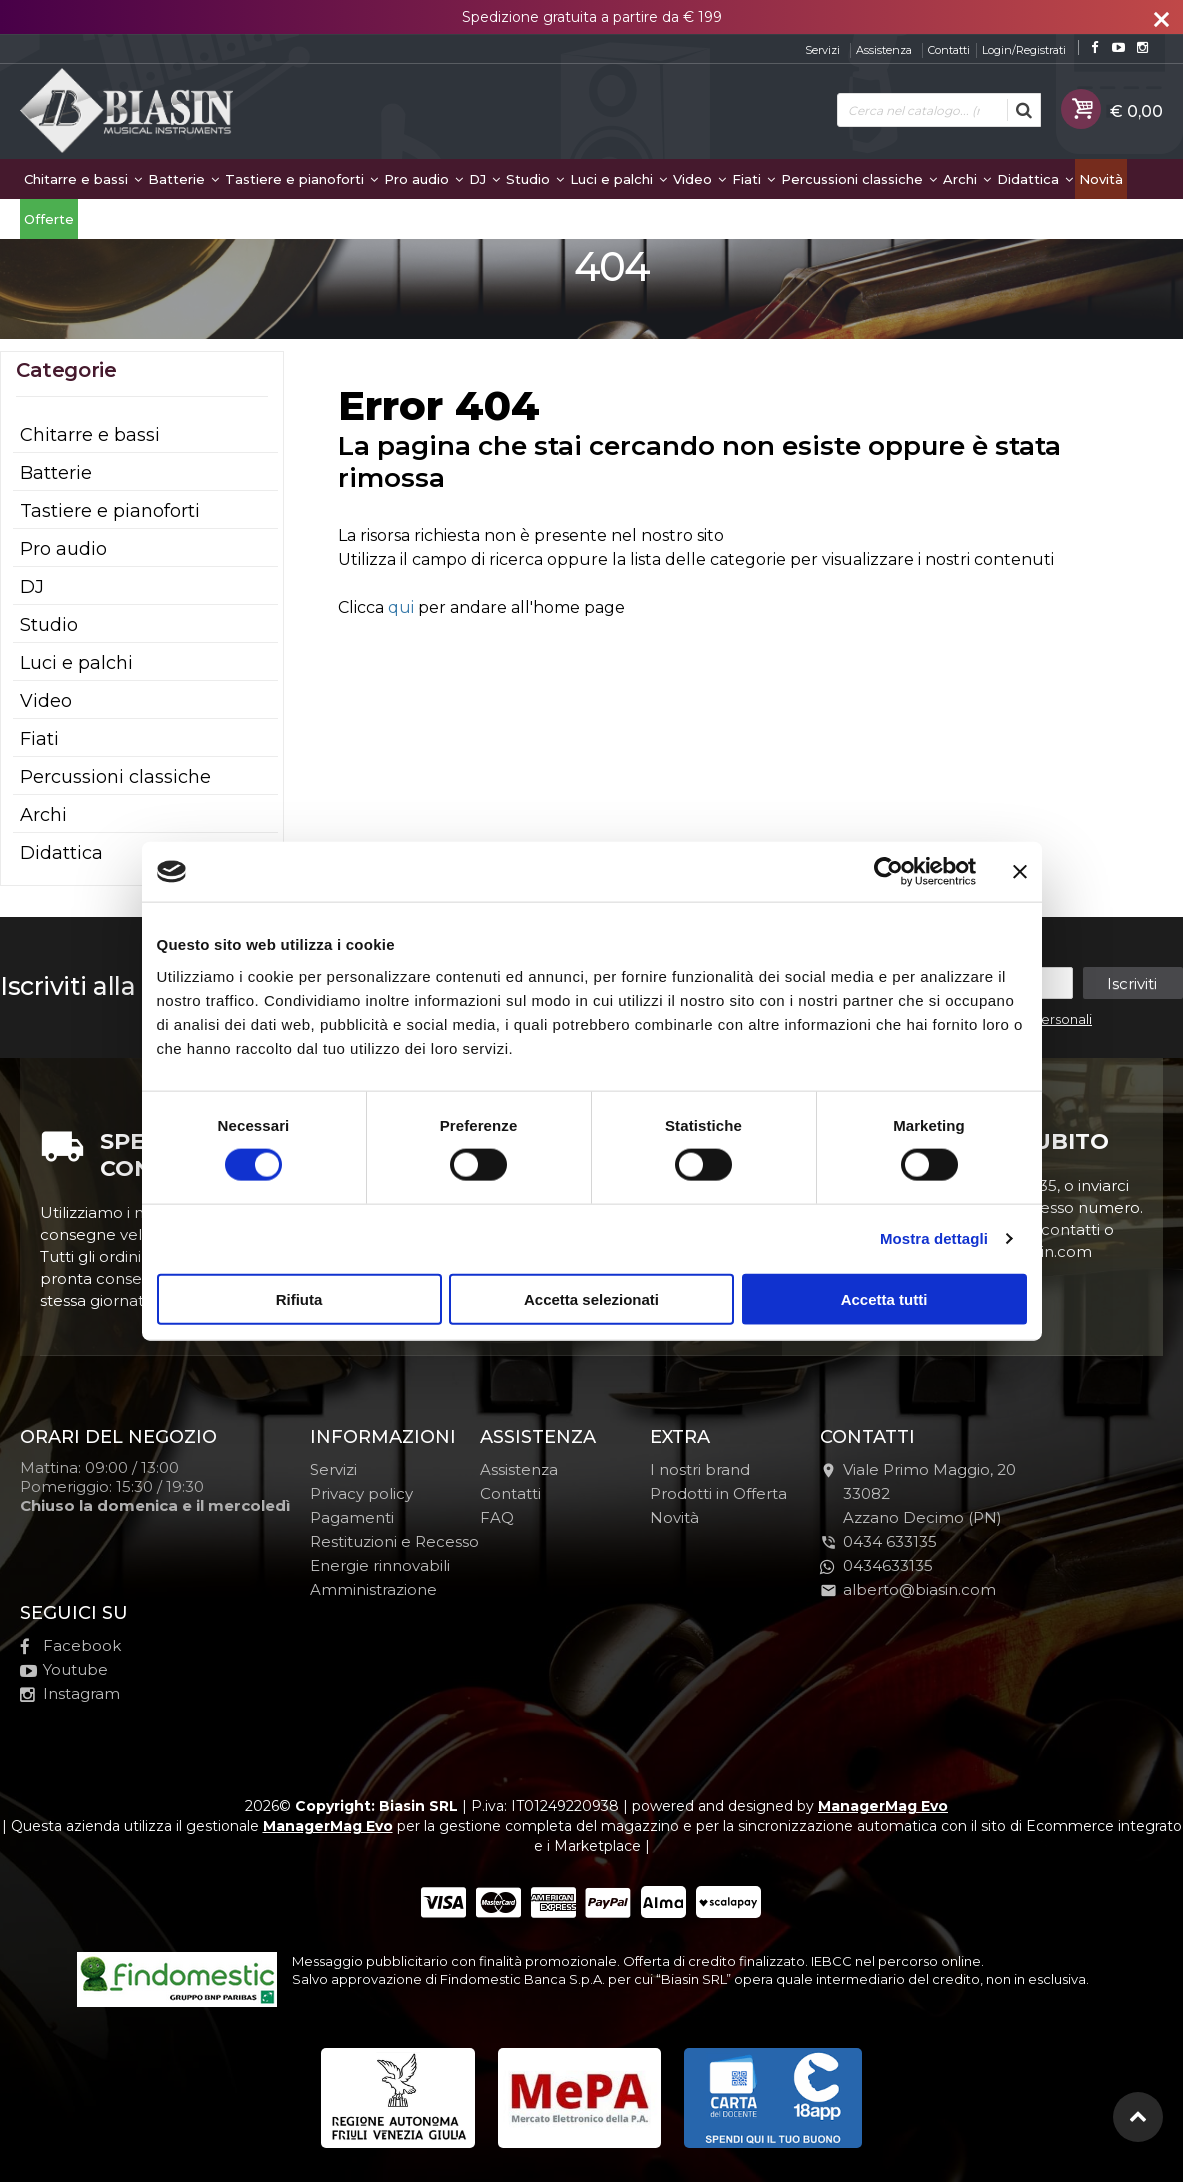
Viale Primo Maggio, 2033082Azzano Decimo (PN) (918, 1493)
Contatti (949, 50)
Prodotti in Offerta (718, 1493)
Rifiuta (299, 1298)
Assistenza (884, 50)
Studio (535, 179)
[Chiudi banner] (1020, 872)
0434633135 (876, 1565)
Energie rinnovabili (380, 1565)
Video (699, 179)
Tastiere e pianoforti (301, 179)
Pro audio (423, 179)
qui (401, 607)
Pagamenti (352, 1517)
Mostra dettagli (934, 1238)
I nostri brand (700, 1469)
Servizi (822, 50)
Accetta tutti (884, 1298)
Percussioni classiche (859, 179)
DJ (484, 179)
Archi (967, 179)
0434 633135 (890, 1541)
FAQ (497, 1517)
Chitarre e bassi (83, 179)
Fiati (753, 179)
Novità (1101, 179)
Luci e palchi (618, 179)
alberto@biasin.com (908, 1589)
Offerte (49, 219)
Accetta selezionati (591, 1298)
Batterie (183, 179)
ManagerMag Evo (883, 1806)
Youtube (64, 1669)
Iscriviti (1132, 983)
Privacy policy (361, 1493)
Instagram (70, 1693)
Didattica (1035, 179)
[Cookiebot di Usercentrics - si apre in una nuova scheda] (888, 872)
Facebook (70, 1645)
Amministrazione (373, 1589)
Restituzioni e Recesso (394, 1541)
